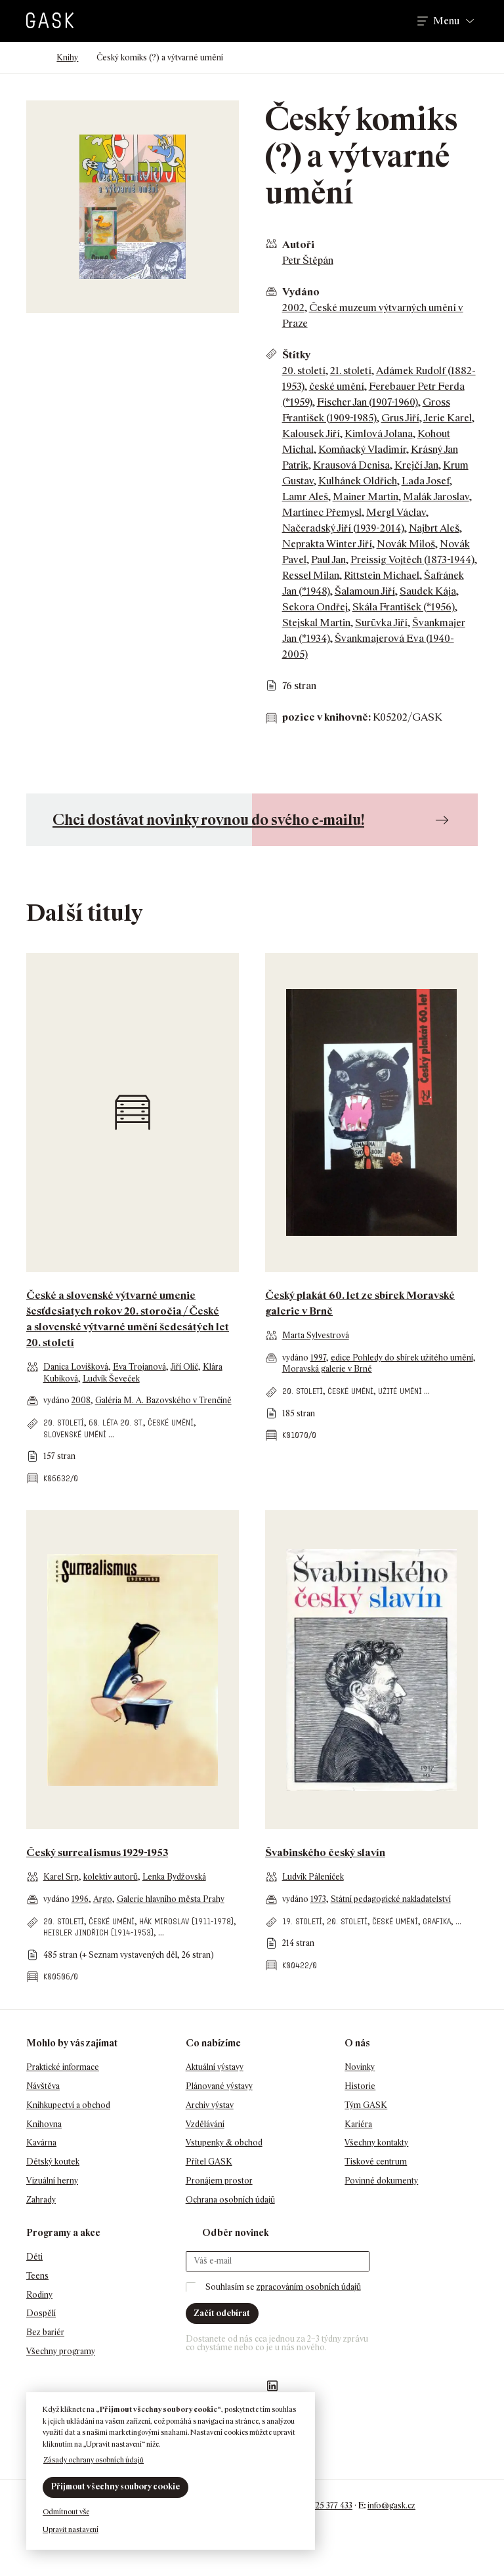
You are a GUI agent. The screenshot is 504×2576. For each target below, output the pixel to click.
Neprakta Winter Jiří (327, 544)
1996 (80, 1899)
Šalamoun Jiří (365, 591)
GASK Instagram (220, 2386)
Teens (37, 2276)
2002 (293, 307)
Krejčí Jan (416, 465)
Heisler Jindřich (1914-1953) (98, 1932)
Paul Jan (328, 559)
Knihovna (44, 2124)
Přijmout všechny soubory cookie (115, 2486)
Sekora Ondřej (315, 607)
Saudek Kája (428, 591)
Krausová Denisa (351, 465)
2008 (81, 1400)
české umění (336, 386)
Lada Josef (426, 481)
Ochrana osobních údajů (230, 2200)
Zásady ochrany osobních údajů (93, 2459)
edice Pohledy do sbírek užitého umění (402, 1357)
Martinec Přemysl (322, 512)
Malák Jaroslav (436, 496)
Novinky (360, 2067)
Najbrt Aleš (434, 528)
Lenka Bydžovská (174, 1877)
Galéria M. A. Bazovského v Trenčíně (163, 1400)
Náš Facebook (194, 2386)
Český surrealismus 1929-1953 (97, 1852)
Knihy (67, 57)
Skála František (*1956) (403, 607)
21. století (350, 370)
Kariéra (358, 2124)
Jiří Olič (184, 1367)
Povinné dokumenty (381, 2180)
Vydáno (301, 291)
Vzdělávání (205, 2124)
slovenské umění (74, 1434)
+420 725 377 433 (321, 2505)
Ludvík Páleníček (313, 1877)
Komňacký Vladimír (362, 449)
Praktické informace (62, 2067)
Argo (102, 1899)
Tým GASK (366, 2105)
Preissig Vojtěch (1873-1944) (412, 559)
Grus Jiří (400, 418)
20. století (304, 370)
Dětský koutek (52, 2161)
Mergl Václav (396, 512)
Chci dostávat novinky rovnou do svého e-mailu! (208, 819)
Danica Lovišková (75, 1367)
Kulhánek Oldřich (357, 481)
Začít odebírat (222, 2313)
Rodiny (39, 2295)
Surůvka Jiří (381, 622)
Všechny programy (60, 2351)
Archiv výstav (210, 2105)
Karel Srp (61, 1877)
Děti (34, 2257)
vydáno (57, 1400)
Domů (32, 58)
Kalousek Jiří (311, 433)
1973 (318, 1899)
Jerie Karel (447, 418)
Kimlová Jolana (379, 433)
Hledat (388, 21)
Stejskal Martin (316, 622)
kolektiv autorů (110, 1877)
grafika (437, 1921)
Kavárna (41, 2142)
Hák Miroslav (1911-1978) (186, 1921)
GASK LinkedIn (273, 2386)
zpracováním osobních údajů (309, 2287)
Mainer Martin (365, 496)
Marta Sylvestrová (315, 1335)
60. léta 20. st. (116, 1422)
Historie (360, 2086)
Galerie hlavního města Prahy (170, 1899)
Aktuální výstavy (214, 2067)
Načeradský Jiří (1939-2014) (343, 528)
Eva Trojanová (139, 1367)
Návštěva (43, 2086)
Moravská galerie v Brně (327, 1369)
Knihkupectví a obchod (68, 2105)
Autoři (298, 244)
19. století (302, 1921)
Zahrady (41, 2200)
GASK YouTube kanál (246, 2386)
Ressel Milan (310, 575)
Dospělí (41, 2313)
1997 (318, 1357)
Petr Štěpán (307, 260)
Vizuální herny (52, 2180)
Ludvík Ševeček (111, 1378)
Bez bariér (45, 2332)
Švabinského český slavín (325, 1852)
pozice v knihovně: (326, 717)
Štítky (296, 354)
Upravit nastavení (70, 2529)
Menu (446, 21)
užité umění (400, 1391)
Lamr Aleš (305, 496)
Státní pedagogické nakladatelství (391, 1899)
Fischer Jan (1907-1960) (367, 402)
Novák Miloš (406, 544)
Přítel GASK (209, 2161)
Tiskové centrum (376, 2161)
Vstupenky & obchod (224, 2142)
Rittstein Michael (381, 575)
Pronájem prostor (219, 2180)
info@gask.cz (391, 2505)
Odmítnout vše (66, 2511)
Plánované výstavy (219, 2086)
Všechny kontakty (376, 2142)
